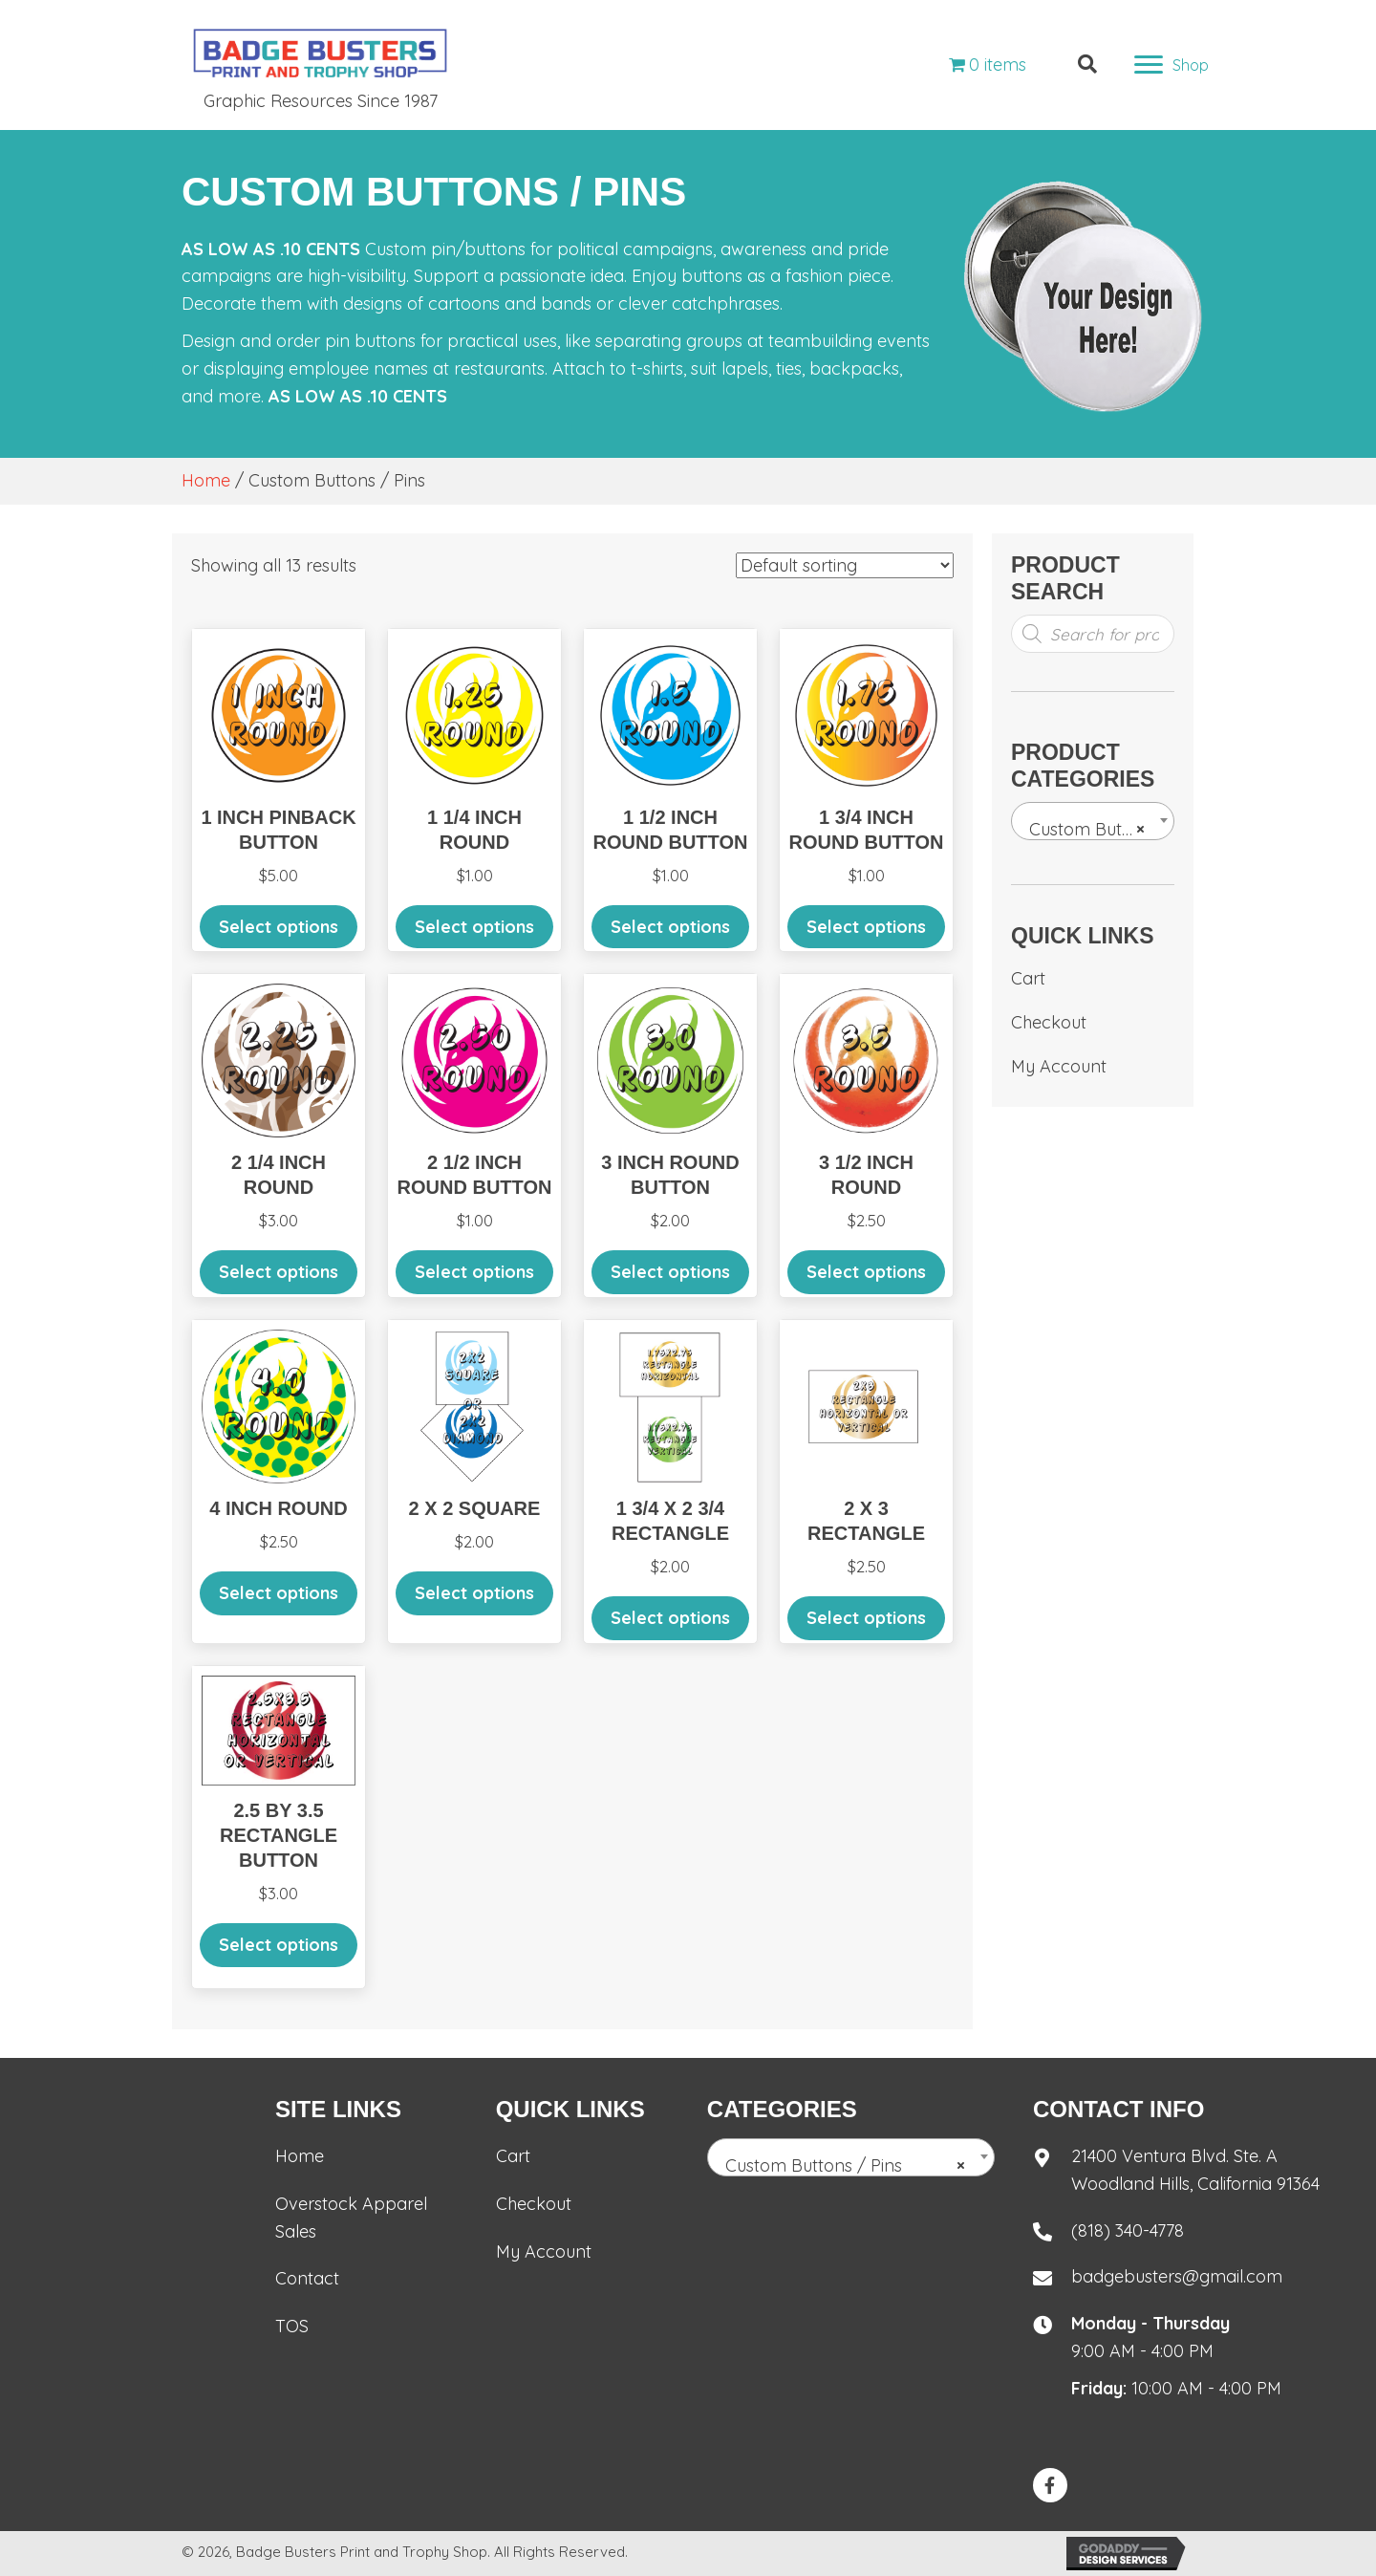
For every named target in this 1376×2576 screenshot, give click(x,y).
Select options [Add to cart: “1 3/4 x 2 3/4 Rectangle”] (670, 1618)
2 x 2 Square (475, 1508)
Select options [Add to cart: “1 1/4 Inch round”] (474, 927)
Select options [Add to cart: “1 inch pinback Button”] (278, 927)
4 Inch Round (278, 1508)
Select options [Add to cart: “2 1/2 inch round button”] (474, 1272)
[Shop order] (845, 565)
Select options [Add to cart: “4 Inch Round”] (278, 1593)
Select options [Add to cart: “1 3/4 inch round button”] (866, 927)
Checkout (1048, 1022)
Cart (1028, 978)
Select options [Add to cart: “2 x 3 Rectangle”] (866, 1618)
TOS (292, 2326)
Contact (307, 2278)
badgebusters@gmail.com (1176, 2276)
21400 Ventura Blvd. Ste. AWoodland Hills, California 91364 (1195, 2170)
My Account (1059, 1066)
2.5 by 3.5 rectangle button (278, 1835)
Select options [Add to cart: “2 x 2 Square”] (474, 1593)
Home (206, 480)
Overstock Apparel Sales (351, 2217)
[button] (1050, 2485)
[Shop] (1171, 65)
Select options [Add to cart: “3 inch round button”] (670, 1272)
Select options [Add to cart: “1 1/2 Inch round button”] (670, 927)
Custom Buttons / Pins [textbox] (1096, 829)
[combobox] (1092, 821)
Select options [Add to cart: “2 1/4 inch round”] (278, 1272)
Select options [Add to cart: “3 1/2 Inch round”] (866, 1272)
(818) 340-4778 (1127, 2230)
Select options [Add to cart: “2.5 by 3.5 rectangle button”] (278, 1945)
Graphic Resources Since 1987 (321, 101)
